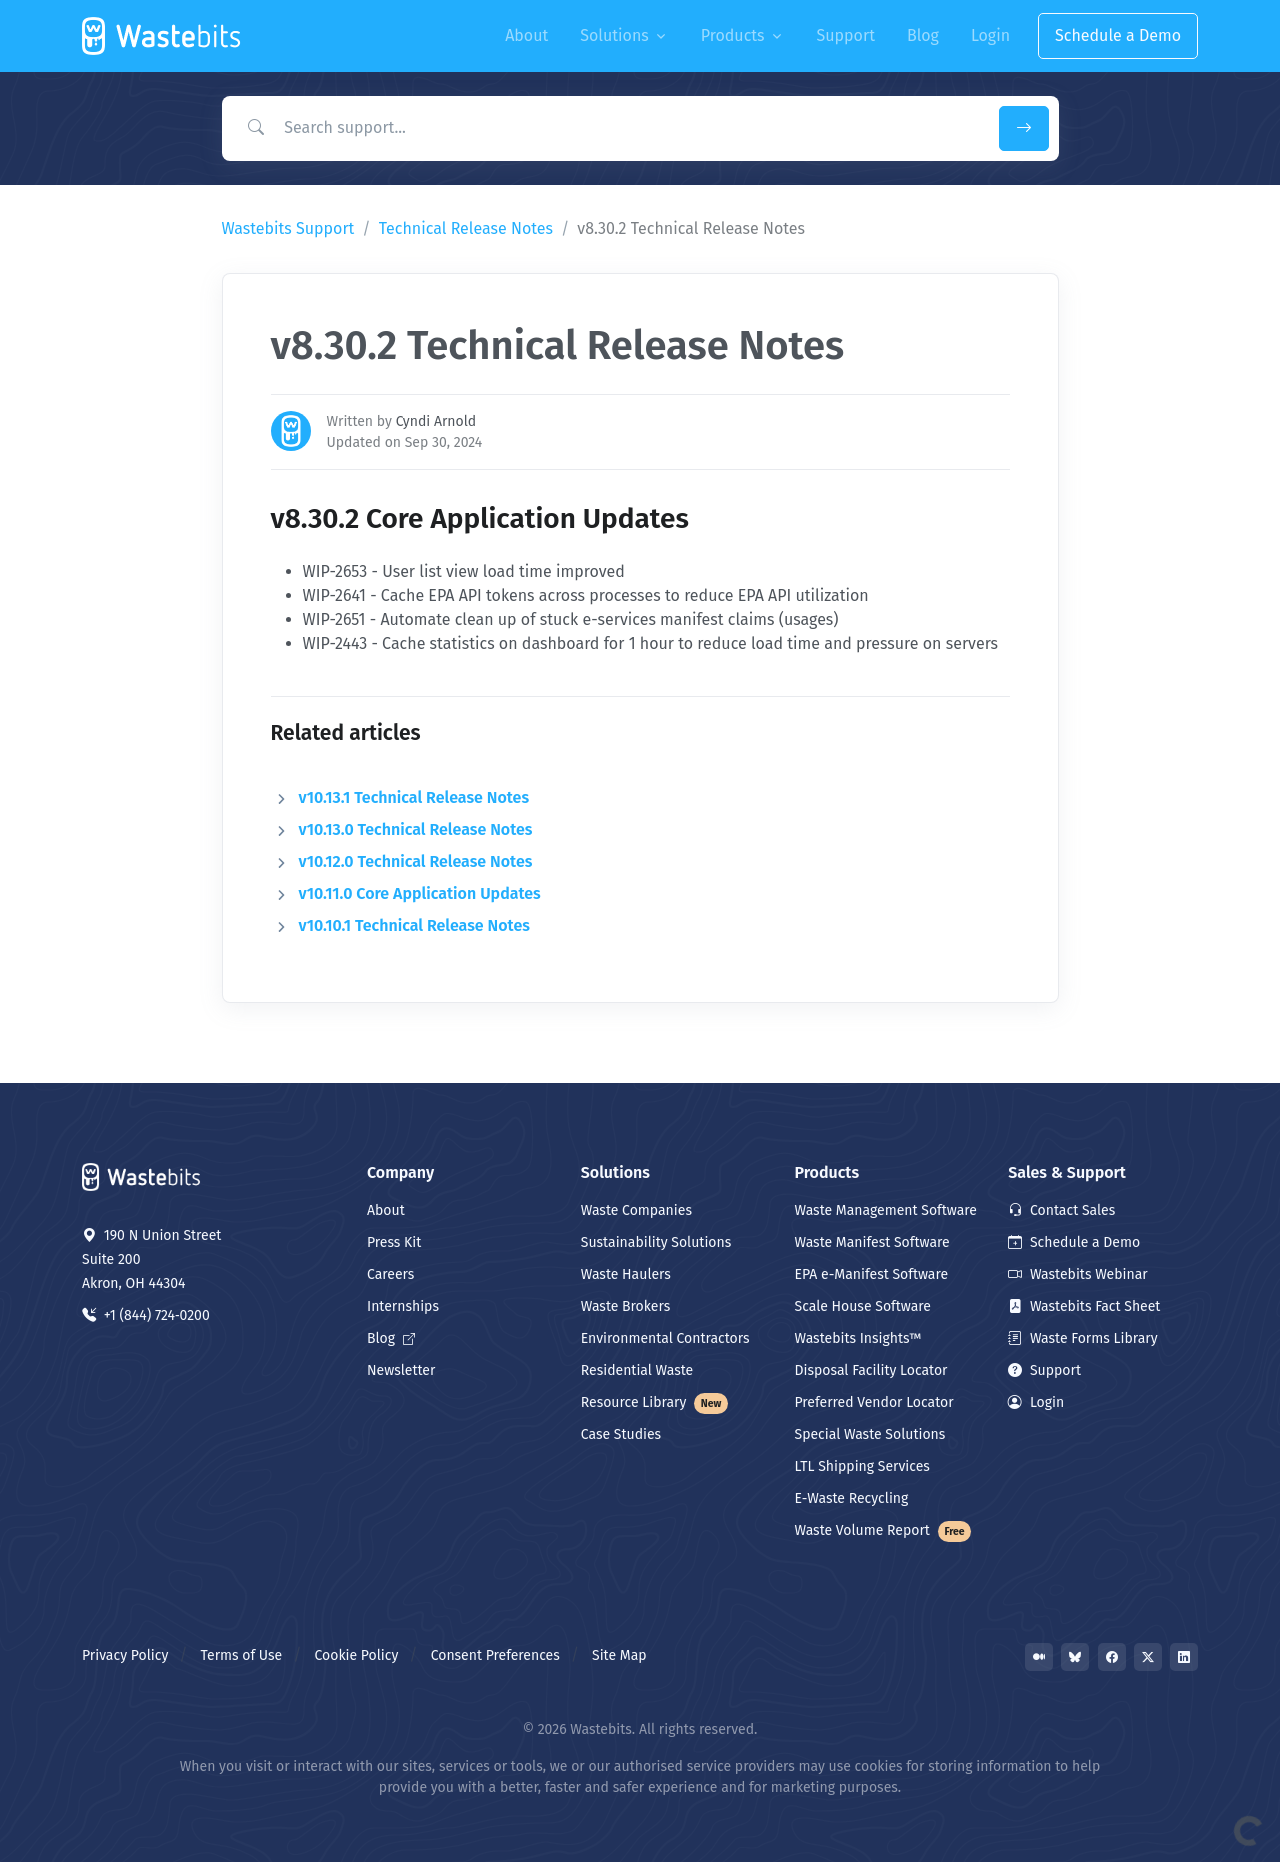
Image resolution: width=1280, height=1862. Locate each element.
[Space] (142, 1175)
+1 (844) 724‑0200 (146, 1315)
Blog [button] (923, 35)
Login (1036, 1402)
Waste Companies (636, 1210)
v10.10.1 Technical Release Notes (414, 925)
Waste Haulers (626, 1274)
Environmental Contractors (665, 1338)
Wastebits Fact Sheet (1084, 1306)
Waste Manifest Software (872, 1242)
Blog (391, 1338)
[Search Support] (606, 128)
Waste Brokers (625, 1306)
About (386, 1210)
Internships (403, 1306)
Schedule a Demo (1118, 35)
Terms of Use (242, 1655)
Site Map (619, 1655)
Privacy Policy (125, 1655)
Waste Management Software (886, 1210)
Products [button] (733, 35)
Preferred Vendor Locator (874, 1402)
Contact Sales (1061, 1210)
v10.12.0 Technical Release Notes (416, 861)
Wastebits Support (288, 228)
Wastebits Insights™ (858, 1338)
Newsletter (401, 1370)
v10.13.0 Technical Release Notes (416, 829)
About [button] (526, 35)
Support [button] (846, 35)
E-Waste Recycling (852, 1498)
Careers (390, 1274)
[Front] (162, 36)
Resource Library (655, 1402)
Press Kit (394, 1242)
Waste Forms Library (1082, 1338)
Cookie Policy (357, 1655)
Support (1044, 1370)
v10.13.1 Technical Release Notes (414, 797)
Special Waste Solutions (870, 1434)
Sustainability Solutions (656, 1242)
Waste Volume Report (883, 1530)
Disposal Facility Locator (871, 1370)
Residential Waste (637, 1370)
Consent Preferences (495, 1655)
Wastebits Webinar (1077, 1274)
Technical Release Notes (466, 228)
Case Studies (621, 1434)
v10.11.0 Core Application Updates (420, 893)
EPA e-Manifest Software (872, 1274)
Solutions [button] (614, 35)
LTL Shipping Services (862, 1466)
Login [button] (990, 35)
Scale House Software (863, 1306)
